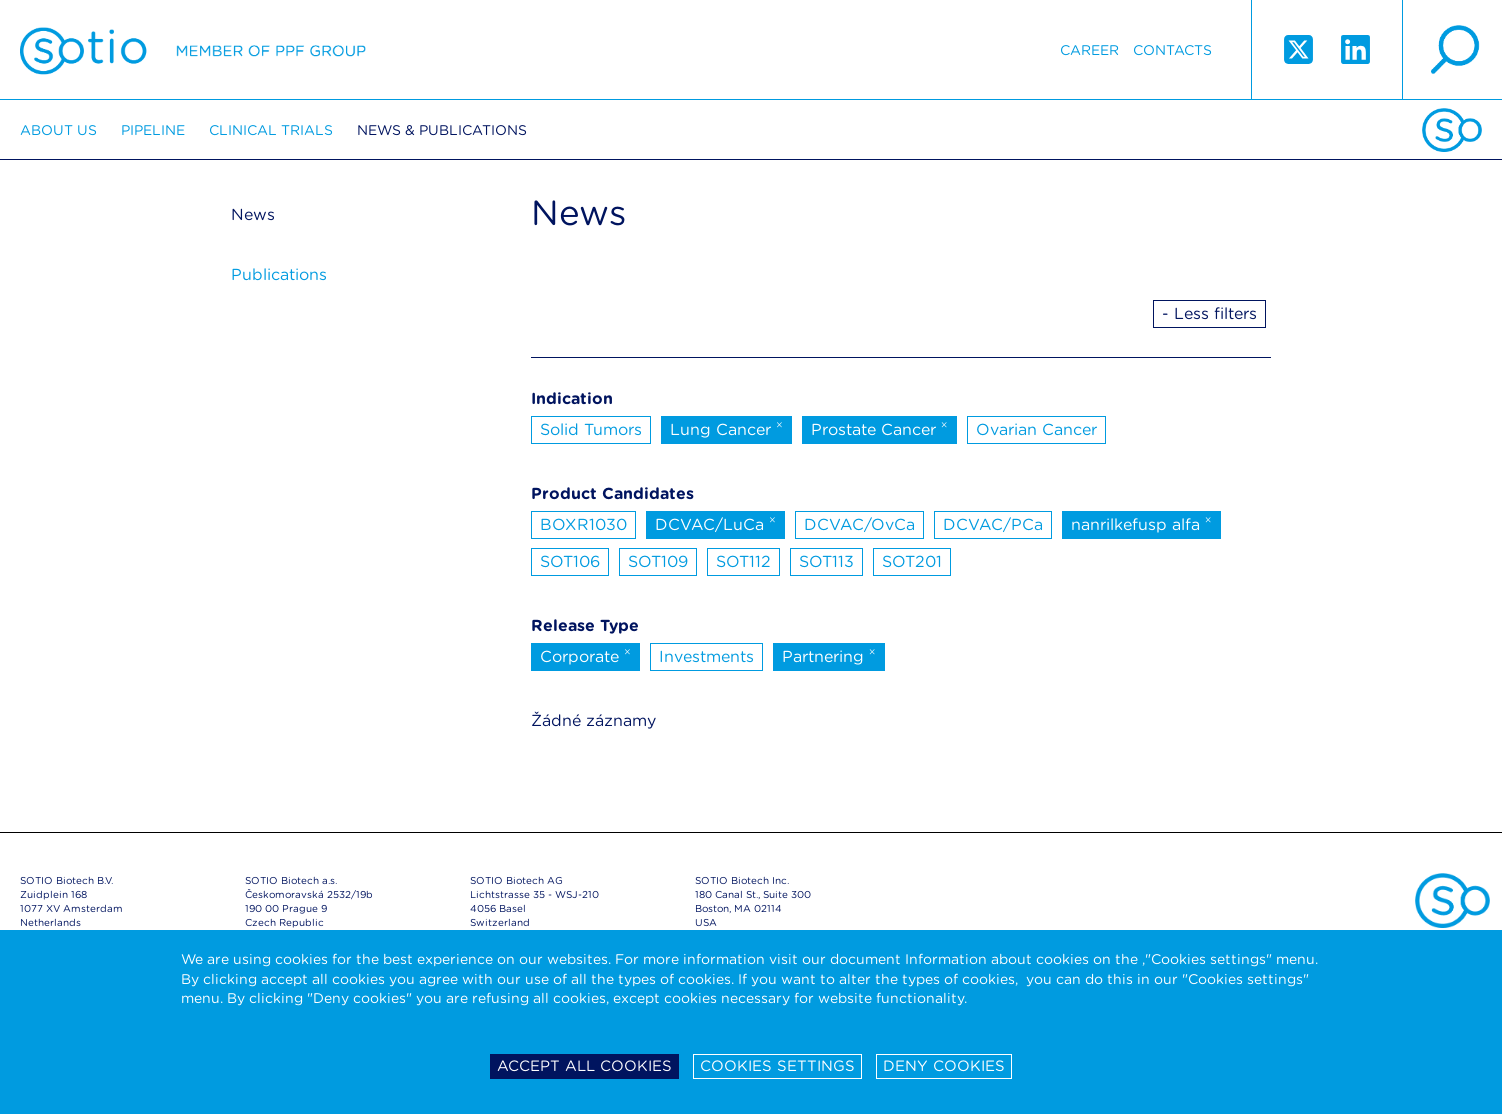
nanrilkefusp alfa (1141, 523)
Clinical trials (271, 130)
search (1452, 50)
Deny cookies (944, 1066)
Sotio (193, 50)
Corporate (585, 655)
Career (1089, 50)
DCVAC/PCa (993, 524)
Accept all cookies (584, 1066)
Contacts (1172, 50)
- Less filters (1209, 313)
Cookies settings (777, 1066)
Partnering (829, 655)
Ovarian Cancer (1036, 429)
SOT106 (570, 561)
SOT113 (826, 561)
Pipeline (153, 130)
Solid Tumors (591, 429)
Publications (279, 274)
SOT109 (658, 561)
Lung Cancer (726, 428)
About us (58, 130)
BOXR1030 (583, 524)
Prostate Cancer (879, 428)
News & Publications (442, 130)
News (253, 214)
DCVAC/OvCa (859, 524)
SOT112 (743, 561)
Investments (706, 656)
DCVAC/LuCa (715, 523)
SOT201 (912, 561)
